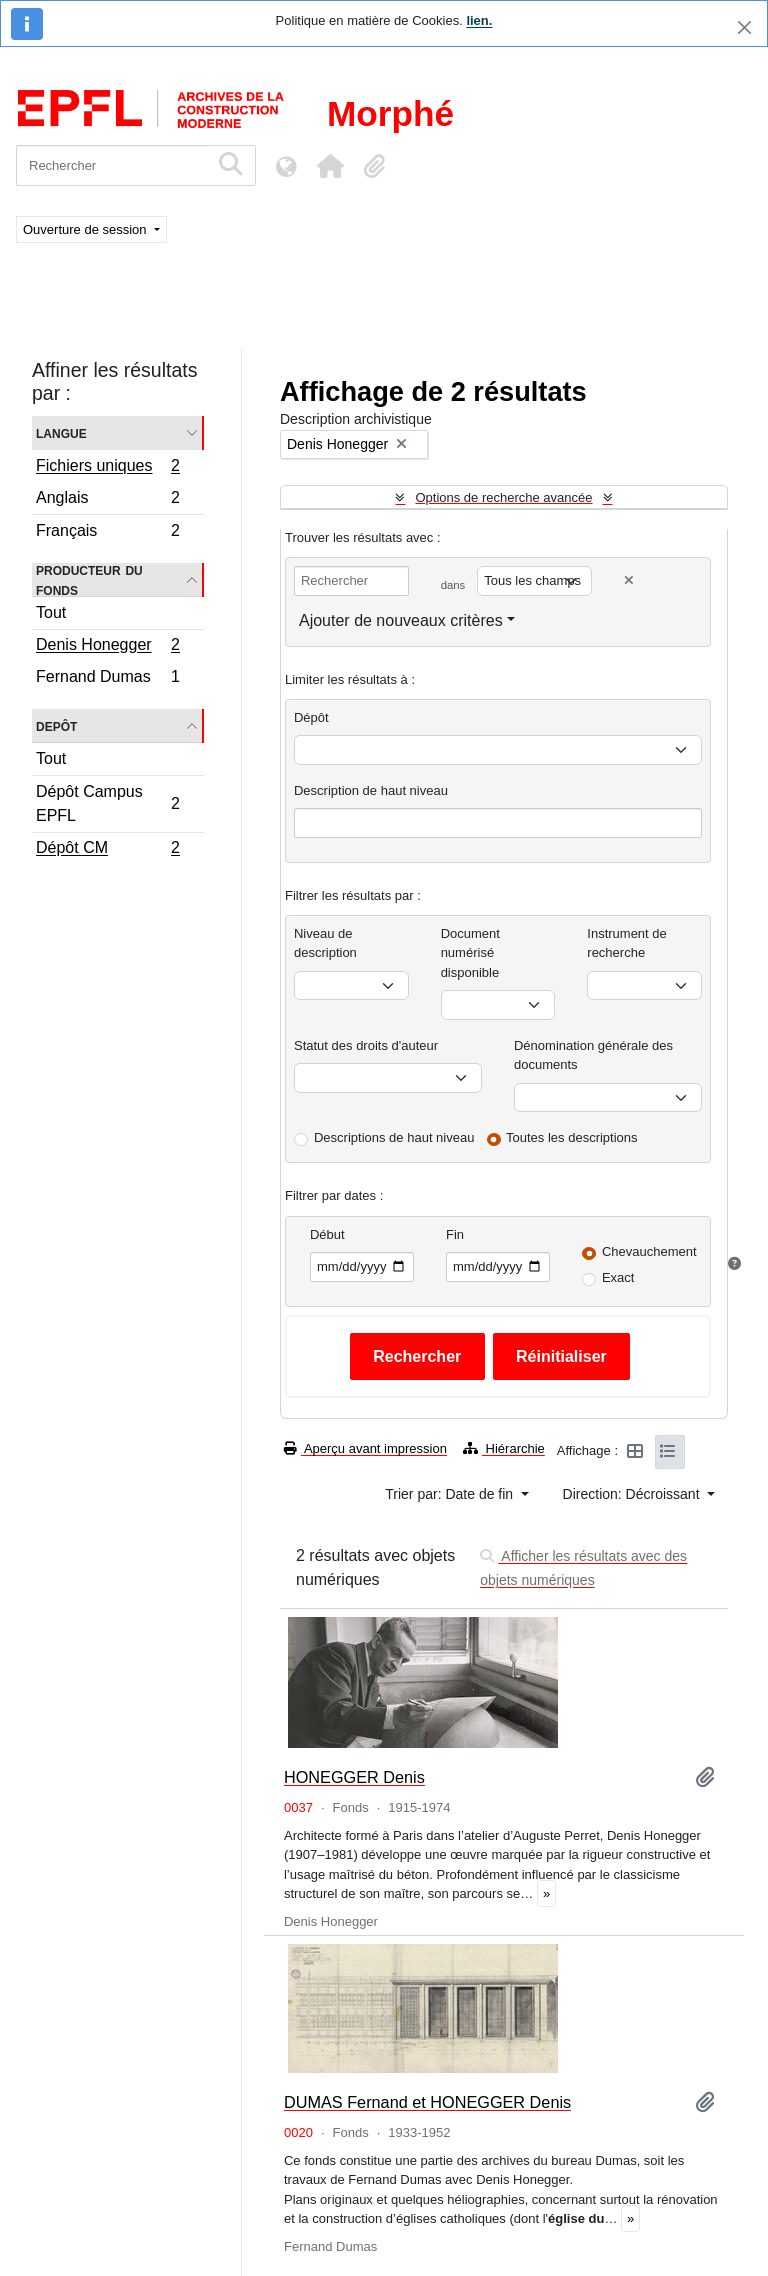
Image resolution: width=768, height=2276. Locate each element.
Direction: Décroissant (633, 1494)
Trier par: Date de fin (451, 1494)
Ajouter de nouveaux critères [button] (401, 620)
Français (107, 533)
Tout (51, 612)
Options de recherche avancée (503, 497)
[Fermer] (744, 27)
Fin (455, 1234)
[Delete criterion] (629, 580)
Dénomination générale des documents (593, 1055)
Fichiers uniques (107, 468)
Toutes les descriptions (572, 1137)
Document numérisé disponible (470, 953)
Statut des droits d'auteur (366, 1045)
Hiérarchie (504, 1448)
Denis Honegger (107, 647)
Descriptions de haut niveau (394, 1137)
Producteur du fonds (89, 580)
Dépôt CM (107, 850)
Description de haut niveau (371, 790)
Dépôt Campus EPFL (107, 803)
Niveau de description (325, 943)
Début (327, 1234)
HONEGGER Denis (354, 1777)
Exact (618, 1277)
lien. (479, 20)
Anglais (107, 500)
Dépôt (311, 717)
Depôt (56, 725)
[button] (330, 166)
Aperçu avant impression (365, 1448)
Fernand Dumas (107, 679)
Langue (61, 432)
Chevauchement (649, 1251)
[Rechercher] (112, 165)
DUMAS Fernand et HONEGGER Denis (427, 2102)
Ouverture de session (86, 229)
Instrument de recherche (627, 943)
